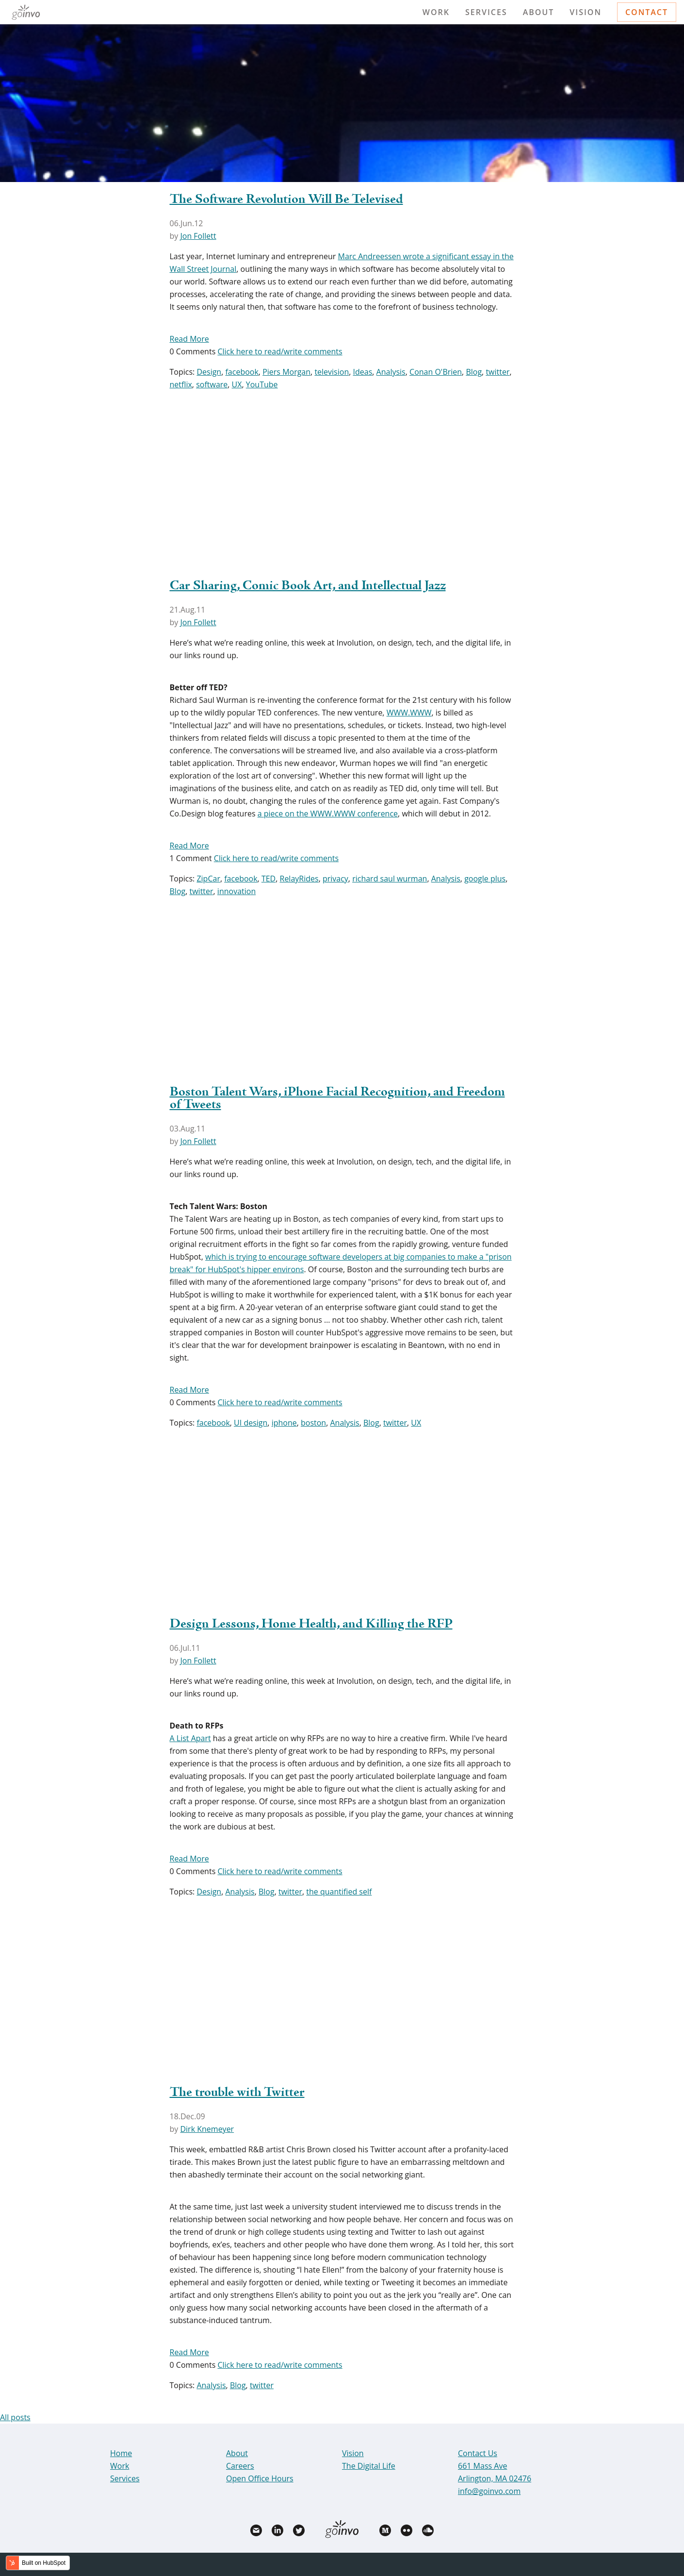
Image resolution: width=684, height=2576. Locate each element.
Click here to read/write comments (279, 351)
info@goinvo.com (489, 2491)
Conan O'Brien (435, 371)
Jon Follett (198, 236)
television (331, 371)
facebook (241, 371)
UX (237, 384)
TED (268, 878)
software (212, 384)
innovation (236, 891)
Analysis (391, 371)
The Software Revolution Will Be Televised (286, 199)
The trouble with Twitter (237, 2092)
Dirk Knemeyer (207, 2129)
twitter (497, 371)
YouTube (262, 384)
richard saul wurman (389, 878)
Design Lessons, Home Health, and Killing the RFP (311, 1624)
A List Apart (190, 1738)
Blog (474, 371)
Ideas (363, 371)
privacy (335, 878)
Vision (586, 12)
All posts (15, 2417)
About (538, 12)
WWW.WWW (409, 712)
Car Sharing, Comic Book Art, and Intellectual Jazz (308, 586)
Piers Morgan (286, 371)
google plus (484, 878)
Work (436, 12)
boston (313, 1422)
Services (486, 12)
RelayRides (299, 878)
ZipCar (208, 878)
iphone (284, 1422)
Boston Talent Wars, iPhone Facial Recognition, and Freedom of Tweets (337, 1098)
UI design (250, 1422)
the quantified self (339, 1891)
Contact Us (477, 2453)
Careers (240, 2465)
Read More (189, 338)
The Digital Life (368, 2465)
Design (208, 371)
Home (121, 2453)
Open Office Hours (259, 2478)
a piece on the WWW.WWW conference (328, 813)
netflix (181, 384)
